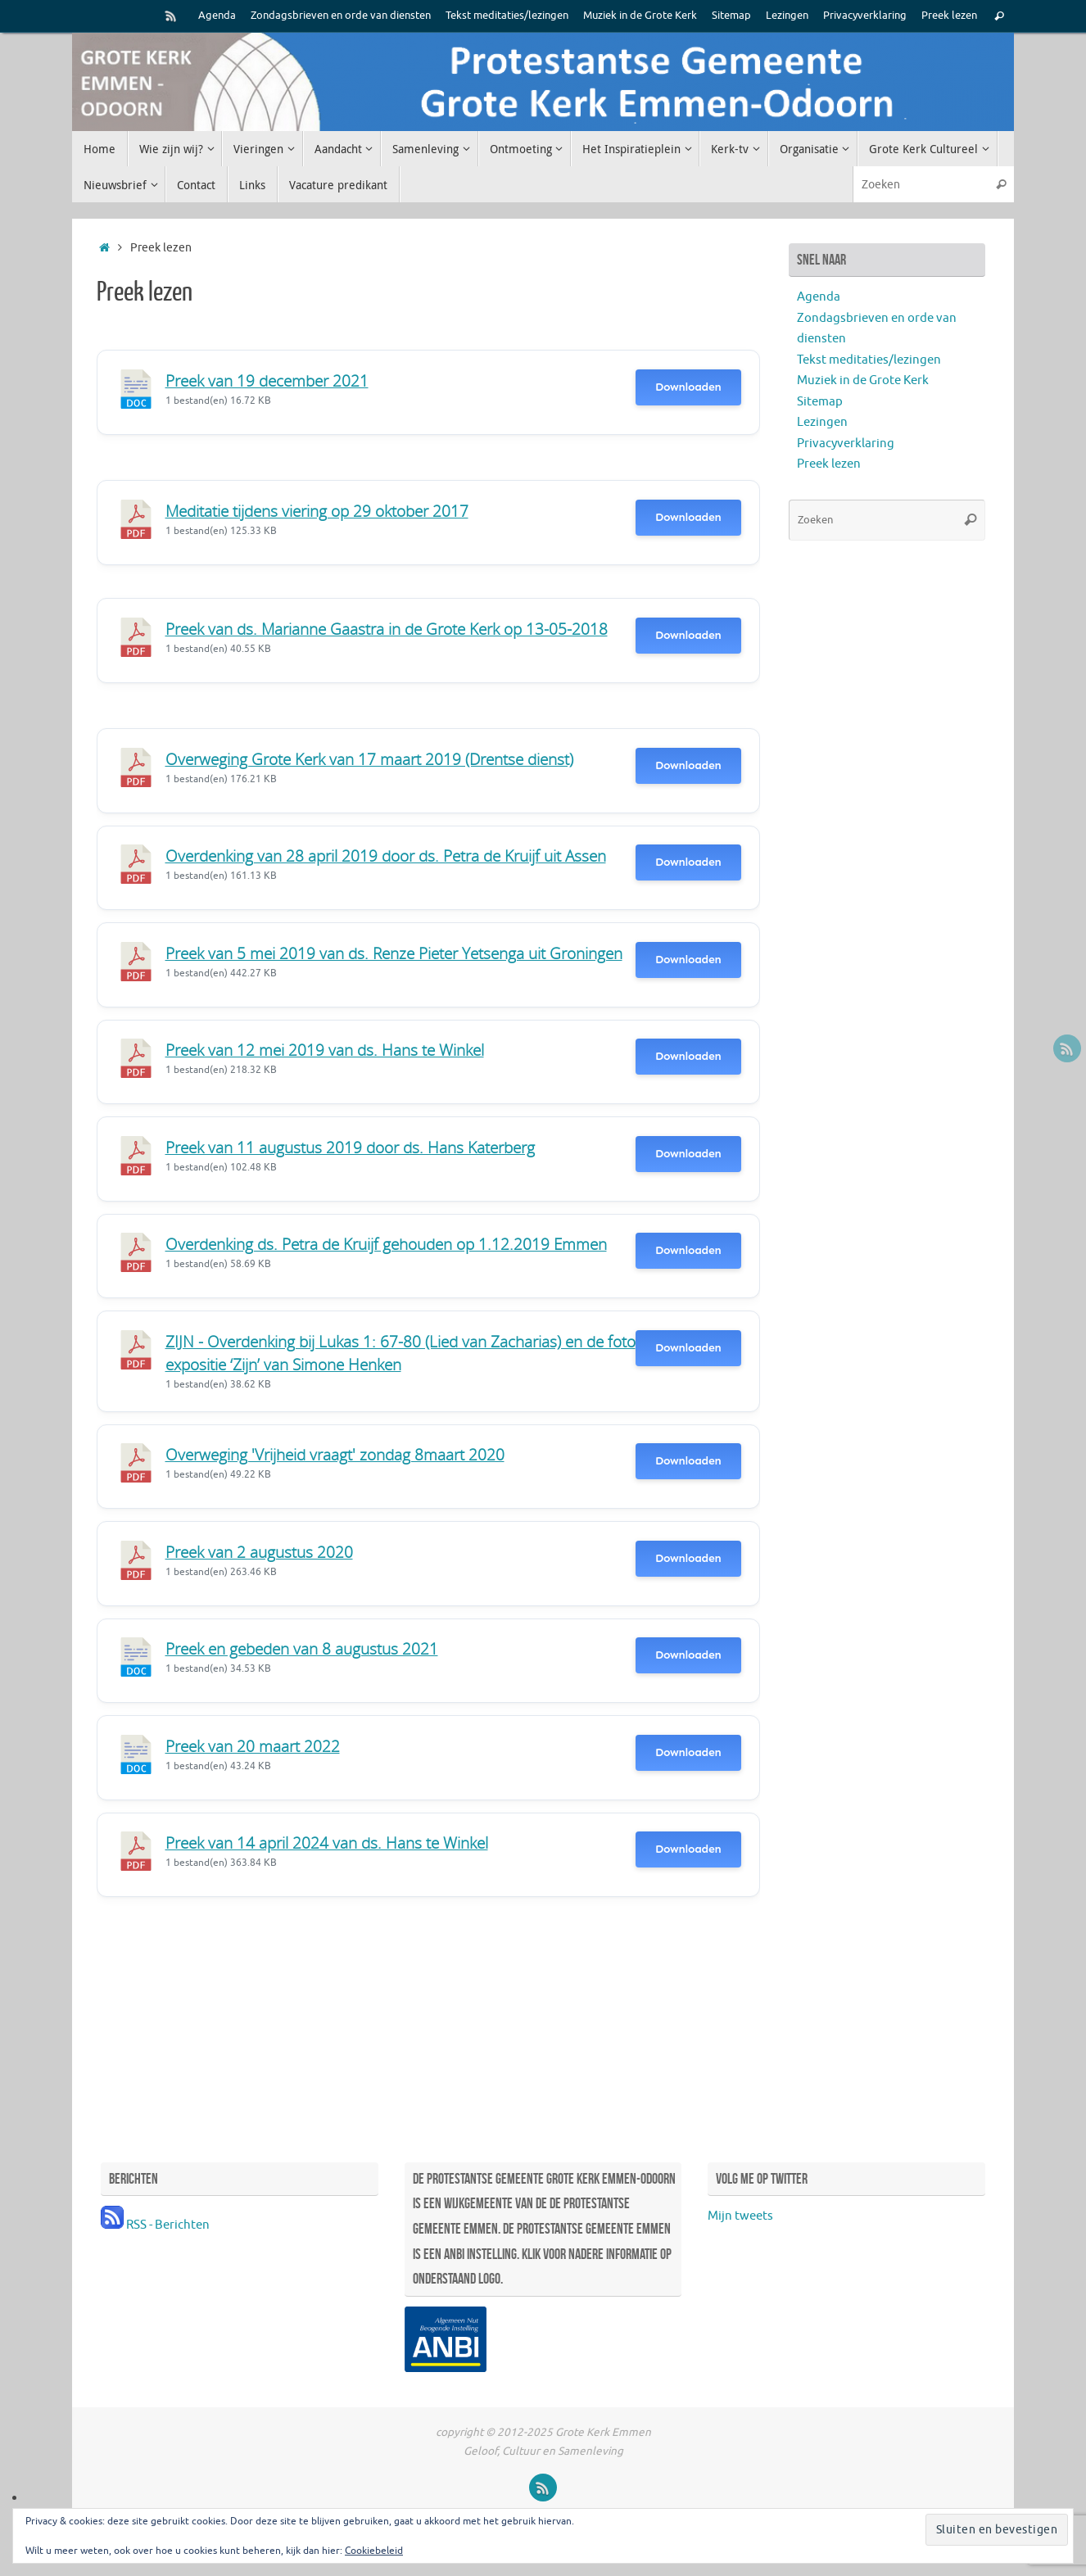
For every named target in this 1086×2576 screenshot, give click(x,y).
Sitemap (731, 15)
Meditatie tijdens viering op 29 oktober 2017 (316, 510)
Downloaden (688, 387)
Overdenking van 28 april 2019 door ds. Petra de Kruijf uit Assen (385, 855)
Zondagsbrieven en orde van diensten (341, 15)
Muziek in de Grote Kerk (640, 15)
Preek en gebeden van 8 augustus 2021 (301, 1648)
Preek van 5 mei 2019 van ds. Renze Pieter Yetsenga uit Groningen (393, 953)
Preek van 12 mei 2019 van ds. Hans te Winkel (324, 1049)
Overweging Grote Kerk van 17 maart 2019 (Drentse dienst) (369, 759)
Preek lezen (949, 15)
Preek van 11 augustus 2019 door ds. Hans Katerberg (350, 1147)
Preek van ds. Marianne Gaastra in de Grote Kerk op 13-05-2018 (386, 628)
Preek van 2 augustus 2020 (259, 1552)
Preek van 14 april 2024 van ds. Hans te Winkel (326, 1842)
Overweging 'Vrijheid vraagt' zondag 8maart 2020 (335, 1454)
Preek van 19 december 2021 (267, 380)
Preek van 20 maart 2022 (252, 1746)
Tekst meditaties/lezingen (507, 15)
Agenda (217, 15)
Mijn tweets (740, 2216)
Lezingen (787, 15)
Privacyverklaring (865, 15)
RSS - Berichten (155, 2225)
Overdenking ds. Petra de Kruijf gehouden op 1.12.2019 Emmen (386, 1244)
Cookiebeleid (374, 2550)
